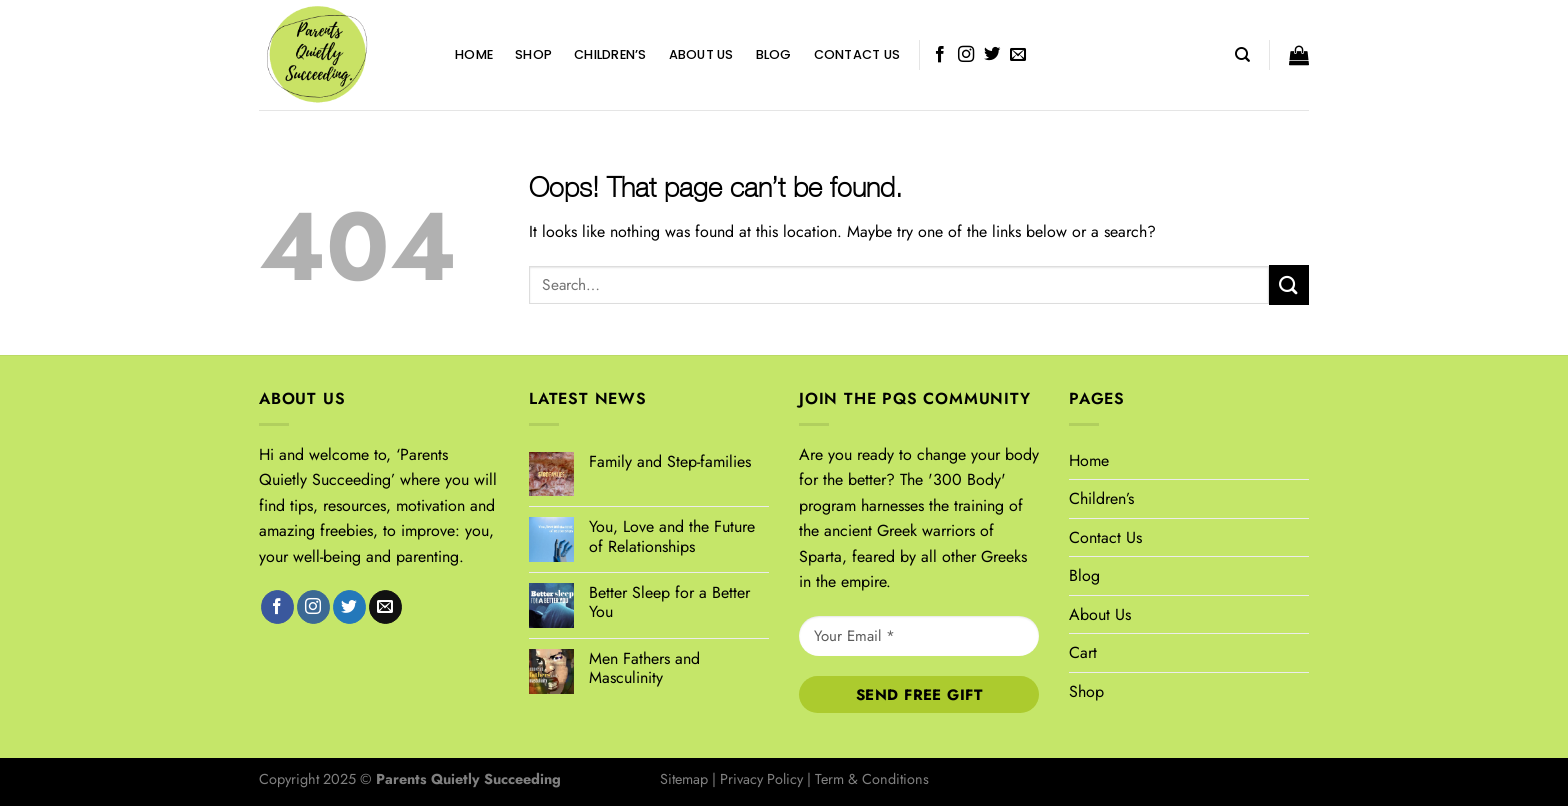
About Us (701, 54)
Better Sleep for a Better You (669, 602)
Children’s (610, 54)
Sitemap (684, 779)
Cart (1083, 652)
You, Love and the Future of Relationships (672, 536)
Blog (774, 54)
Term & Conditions (872, 779)
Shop (533, 54)
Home (474, 54)
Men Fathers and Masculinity (644, 668)
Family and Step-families (670, 461)
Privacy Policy (761, 779)
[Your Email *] (919, 636)
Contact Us (857, 54)
